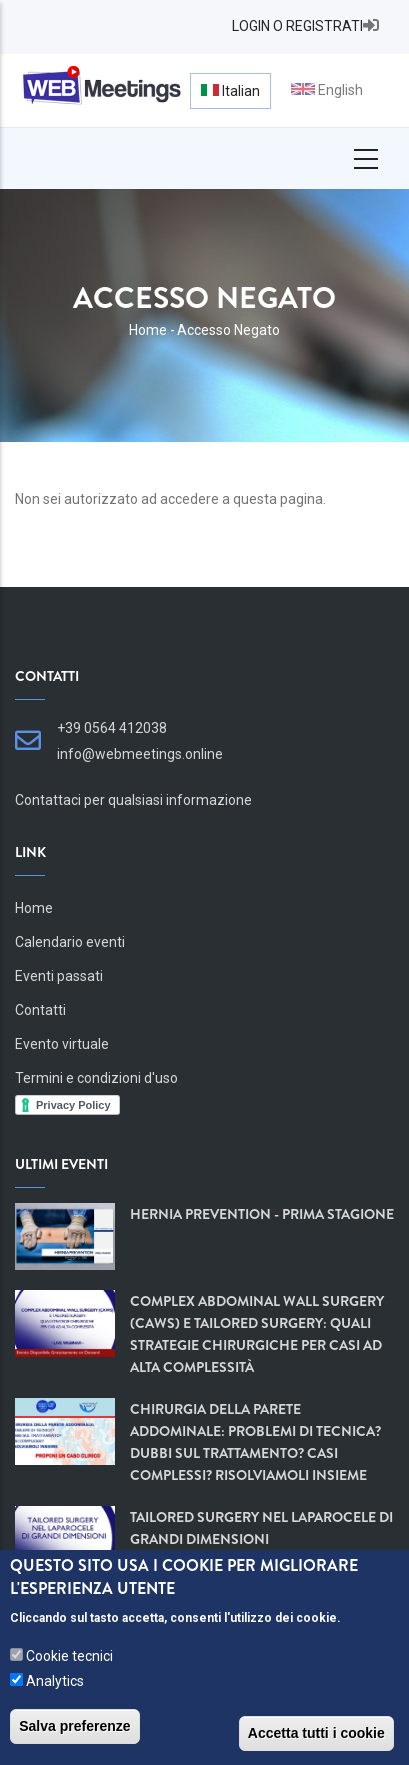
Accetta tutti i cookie (316, 1733)
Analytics (55, 1681)
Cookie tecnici (69, 1656)
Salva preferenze (74, 1726)
